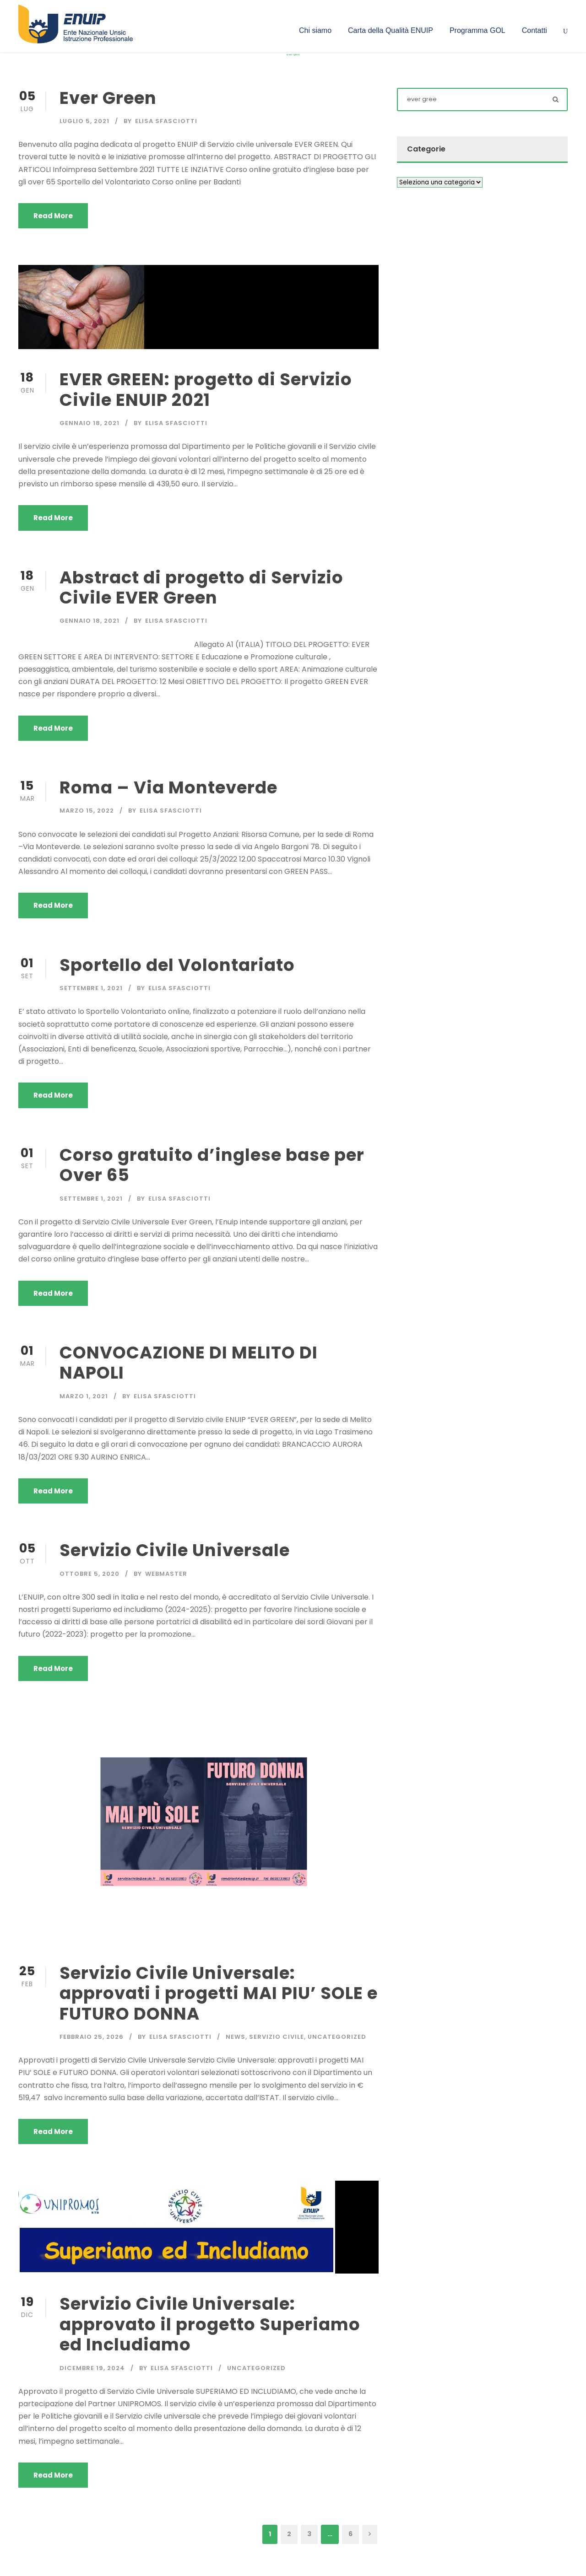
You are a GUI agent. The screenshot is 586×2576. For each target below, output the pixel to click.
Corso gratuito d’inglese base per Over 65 (212, 1165)
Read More (53, 216)
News (235, 2036)
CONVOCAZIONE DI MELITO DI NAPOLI (189, 1363)
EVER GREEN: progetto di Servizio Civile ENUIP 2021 (206, 389)
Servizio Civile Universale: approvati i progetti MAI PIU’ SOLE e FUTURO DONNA (219, 1993)
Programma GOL (477, 30)
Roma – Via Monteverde (168, 787)
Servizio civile (276, 2036)
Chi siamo (315, 30)
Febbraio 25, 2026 (92, 2036)
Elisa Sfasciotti (166, 121)
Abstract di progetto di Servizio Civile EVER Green (201, 587)
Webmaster (166, 1573)
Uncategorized (337, 2036)
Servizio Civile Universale (175, 1550)
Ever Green (108, 98)
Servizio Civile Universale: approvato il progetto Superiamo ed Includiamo (210, 2324)
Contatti (534, 30)
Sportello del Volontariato (177, 965)
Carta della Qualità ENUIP (390, 30)
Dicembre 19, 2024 (92, 2368)
